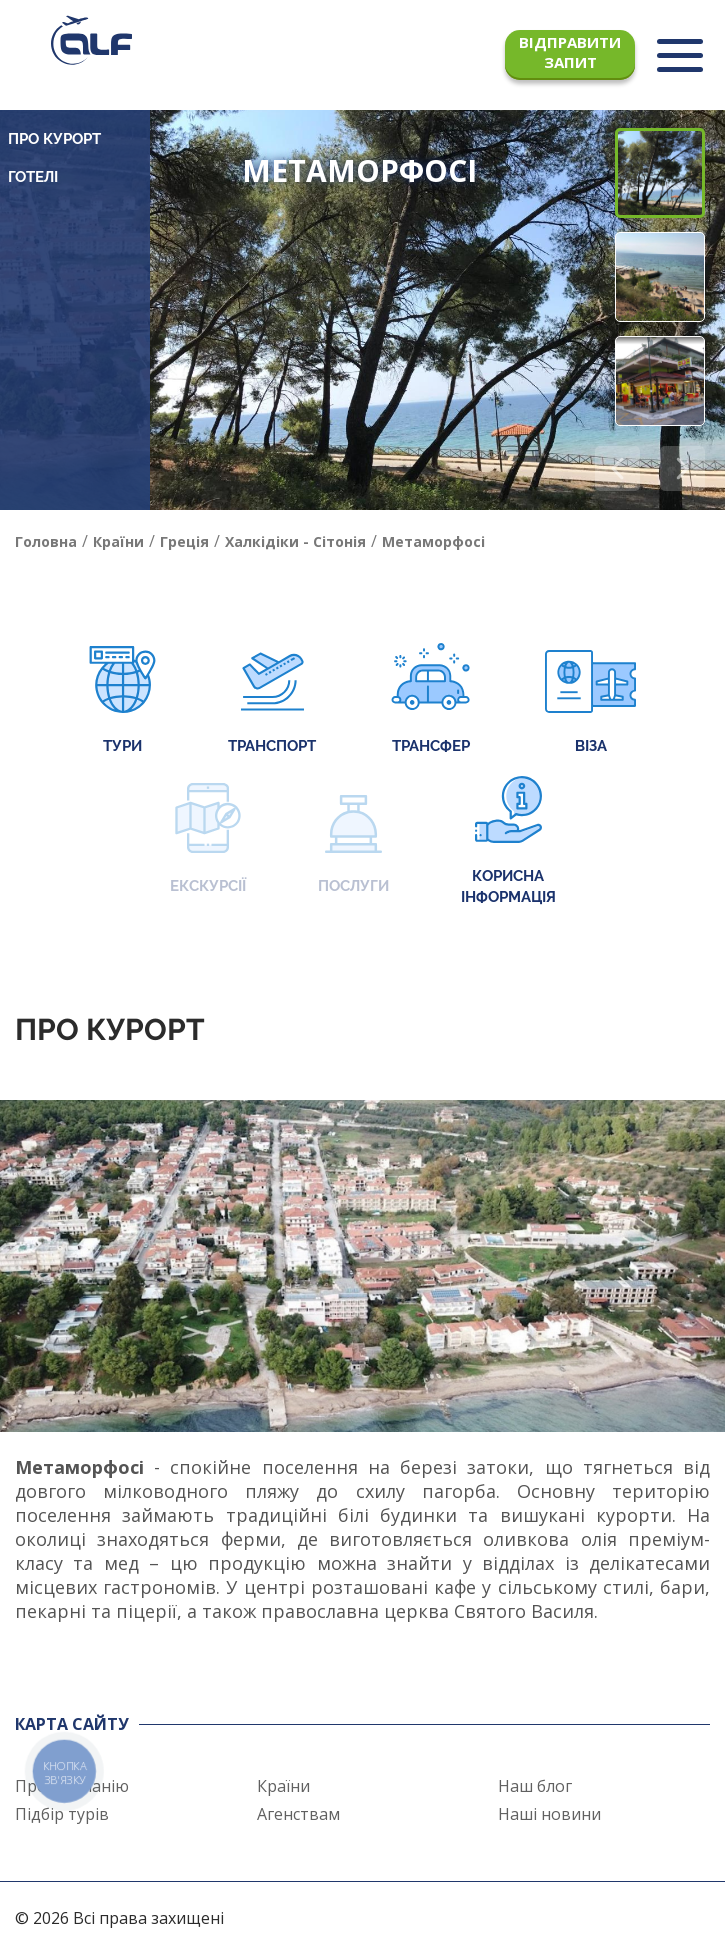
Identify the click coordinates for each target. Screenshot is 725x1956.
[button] (682, 468)
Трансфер (430, 700)
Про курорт (54, 139)
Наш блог (535, 1786)
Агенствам (298, 1814)
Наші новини (549, 1814)
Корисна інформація (508, 841)
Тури (122, 700)
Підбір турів (62, 1814)
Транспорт (272, 700)
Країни (283, 1786)
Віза (590, 700)
